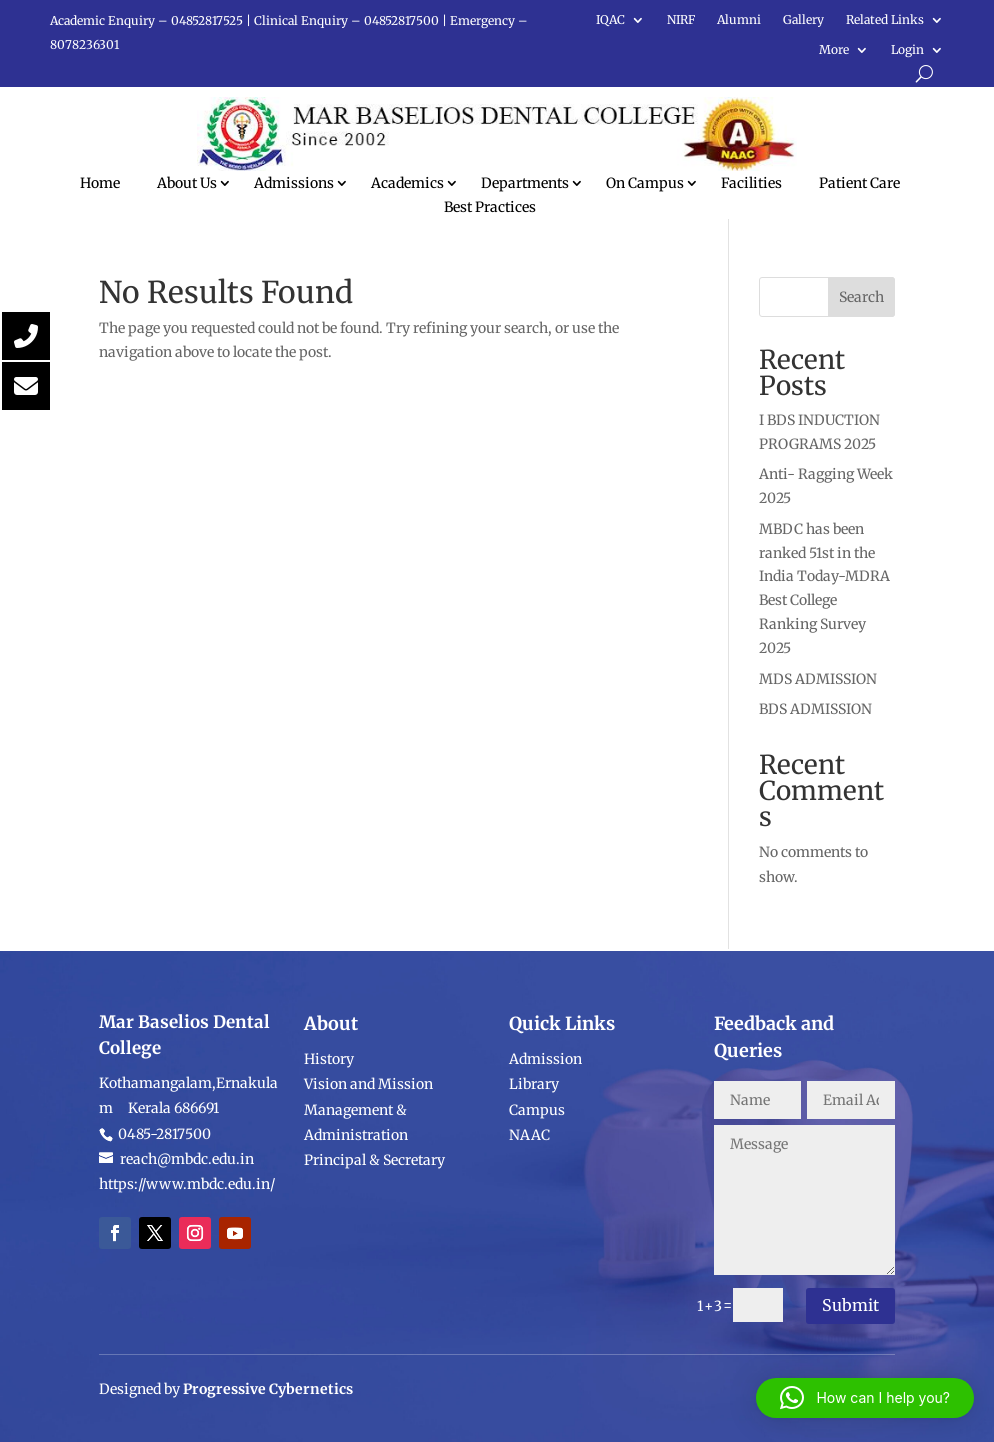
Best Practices (490, 207)
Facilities (751, 183)
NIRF (681, 20)
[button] (865, 1398)
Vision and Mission (368, 1187)
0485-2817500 (163, 1236)
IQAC (610, 20)
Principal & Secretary (376, 1262)
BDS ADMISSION (815, 709)
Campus (537, 1192)
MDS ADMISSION (818, 679)
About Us (187, 183)
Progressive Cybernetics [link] (268, 1410)
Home (100, 183)
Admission (545, 1141)
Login (907, 50)
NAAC (529, 1217)
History (329, 1162)
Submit (850, 1305)
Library (534, 1166)
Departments (525, 183)
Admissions (294, 183)
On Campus (645, 183)
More (834, 50)
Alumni (739, 20)
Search (861, 297)
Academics (407, 183)
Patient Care (859, 183)
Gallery (803, 20)
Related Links (885, 20)
